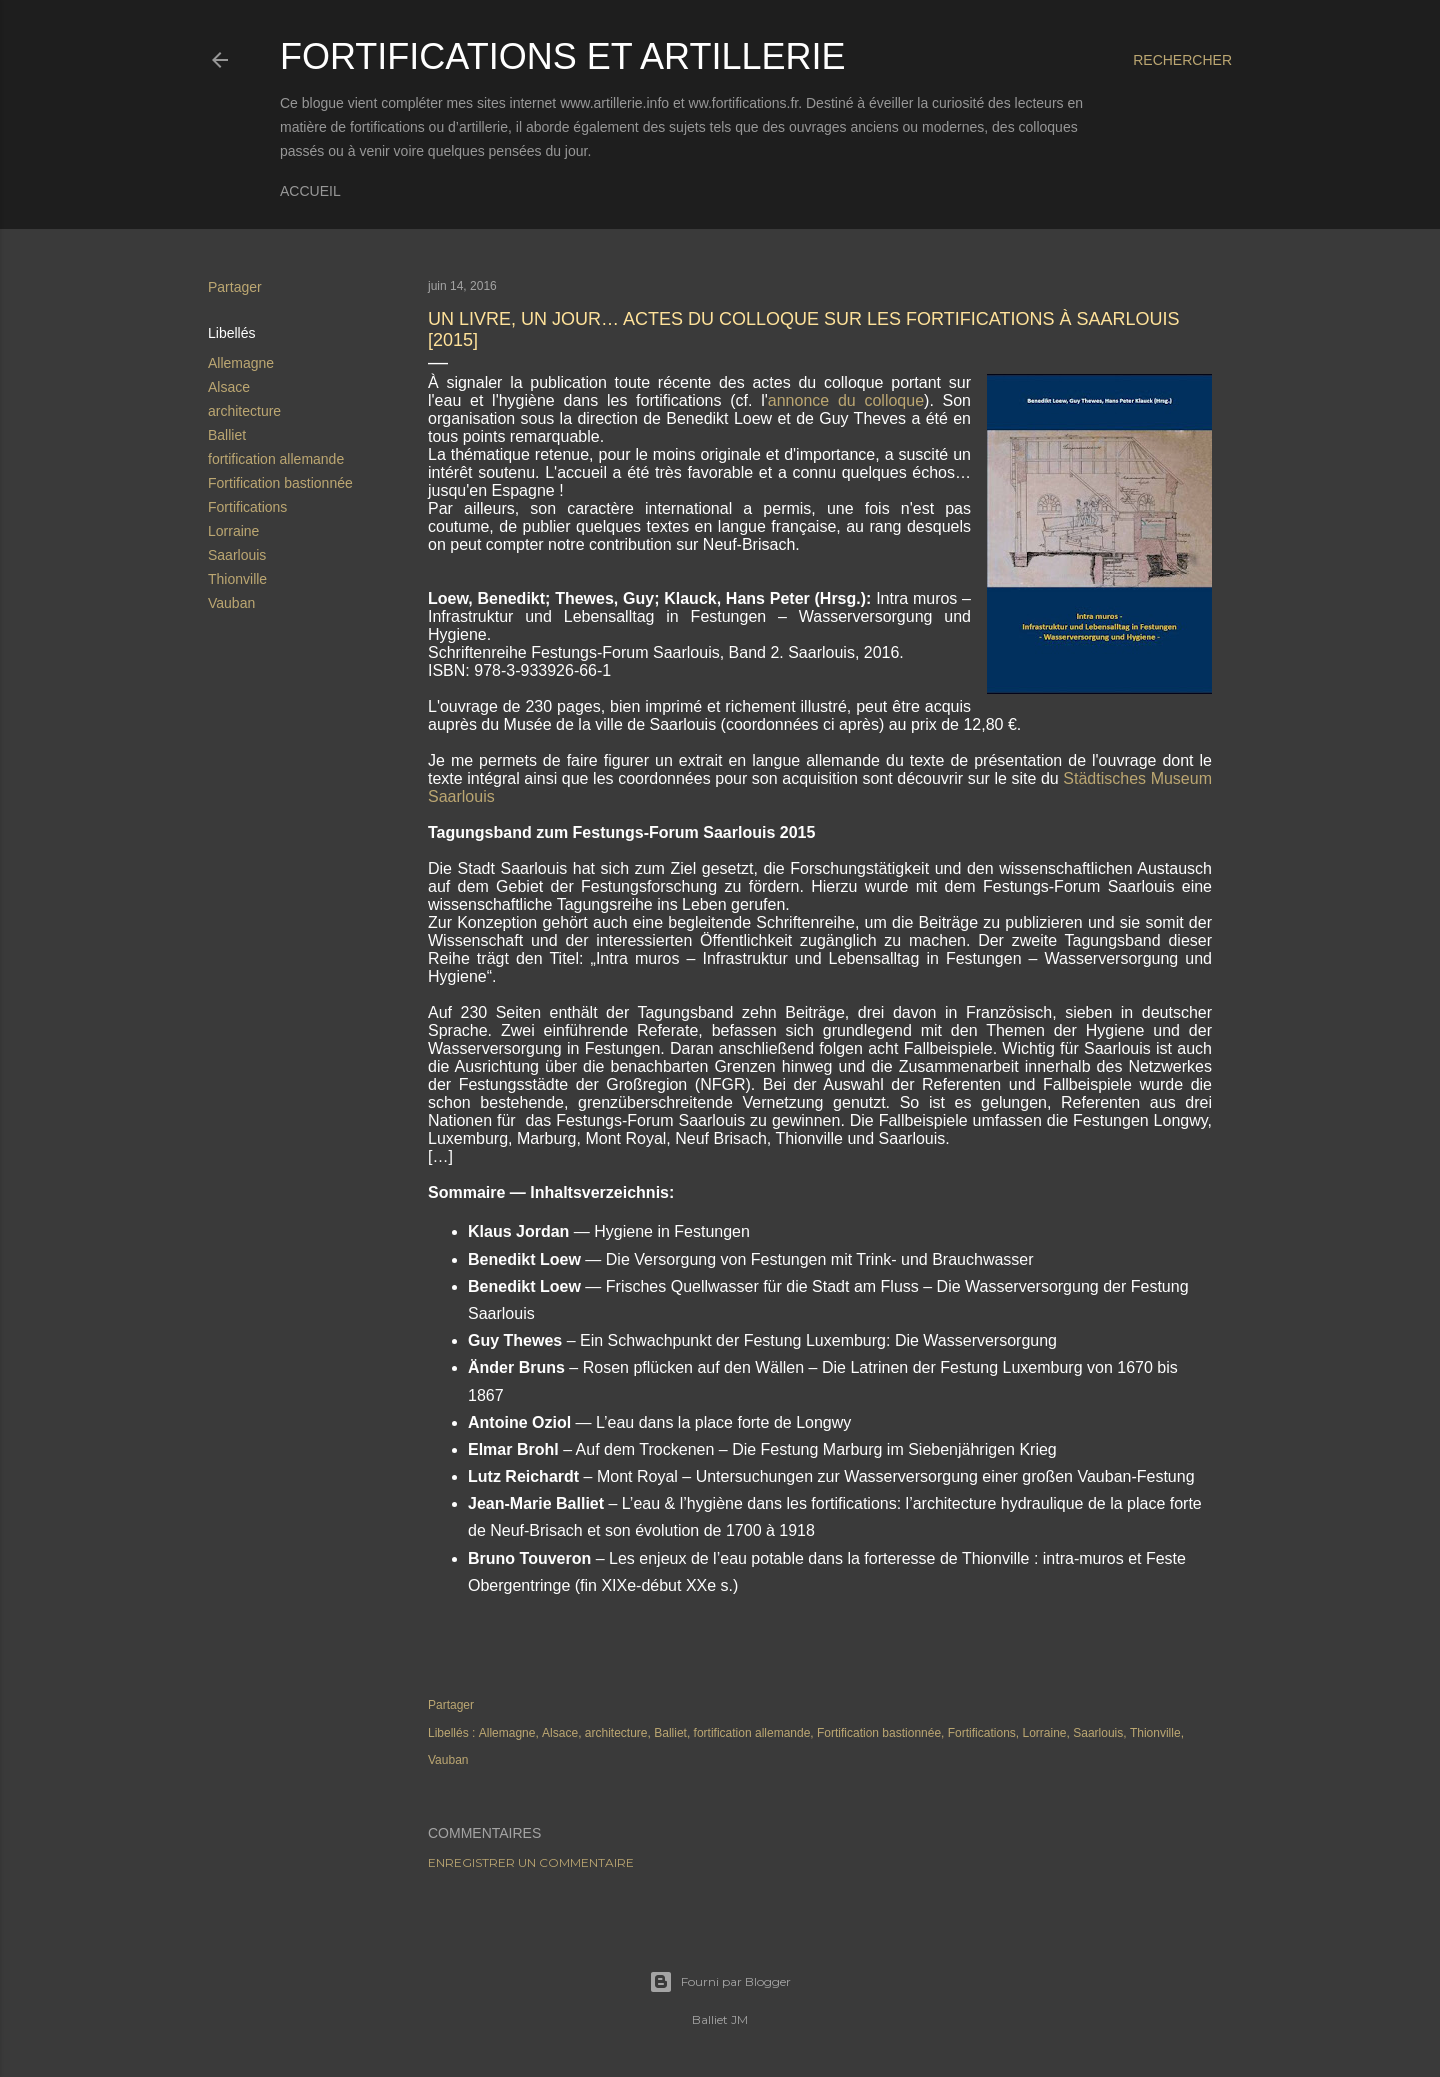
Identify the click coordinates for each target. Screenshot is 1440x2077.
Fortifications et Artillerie (562, 56)
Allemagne (241, 363)
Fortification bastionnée (280, 483)
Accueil (310, 191)
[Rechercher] (1182, 60)
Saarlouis (237, 555)
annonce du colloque (846, 400)
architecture (244, 411)
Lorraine (233, 531)
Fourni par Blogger (720, 1982)
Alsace (229, 387)
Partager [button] (235, 287)
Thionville (237, 579)
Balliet (227, 435)
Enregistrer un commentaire (531, 1862)
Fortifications (247, 507)
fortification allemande (276, 459)
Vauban (231, 603)
